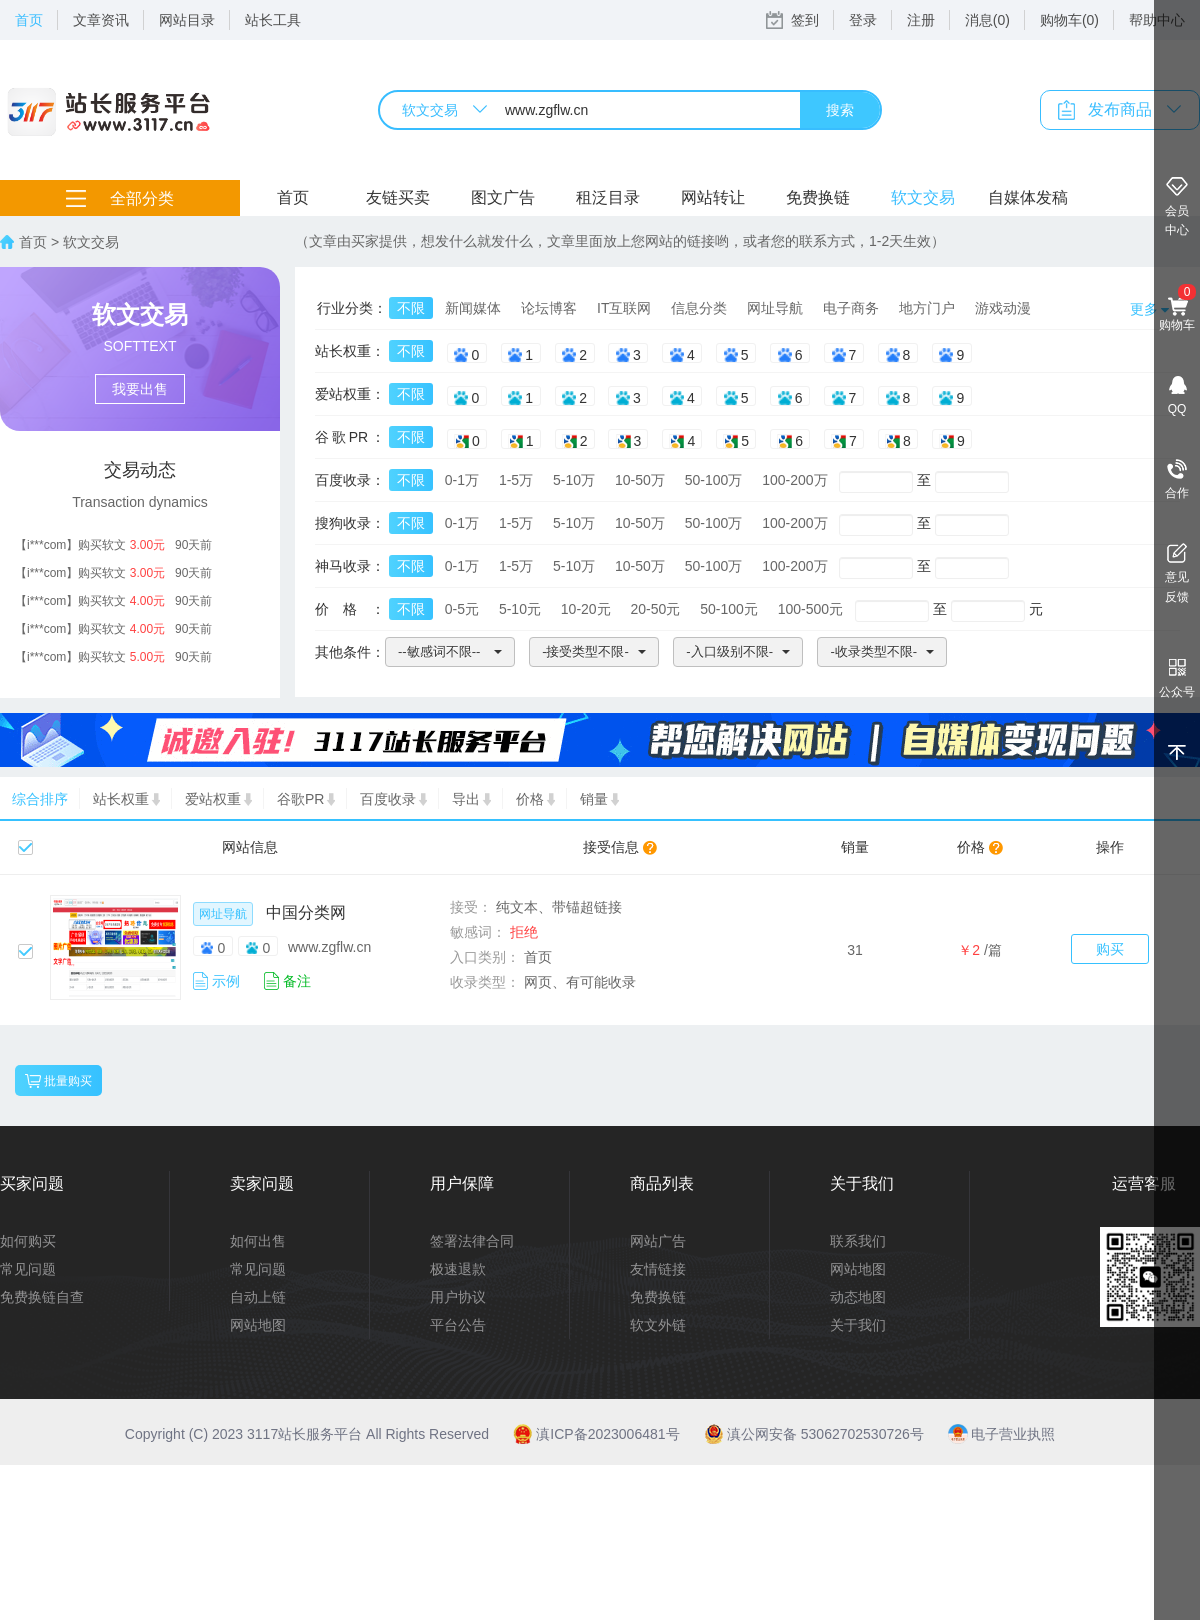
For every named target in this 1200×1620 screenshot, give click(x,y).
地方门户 (927, 308)
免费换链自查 (42, 1297)
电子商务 (851, 308)
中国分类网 (306, 912)
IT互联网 (624, 308)
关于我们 (858, 1325)
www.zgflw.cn (329, 947)
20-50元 (656, 609)
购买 (1110, 949)
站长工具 (273, 20)
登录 (863, 20)
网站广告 (658, 1241)
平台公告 (458, 1325)
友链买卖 (398, 197)
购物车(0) (1069, 20)
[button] (450, 652)
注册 (921, 20)
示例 (226, 981)
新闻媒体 (473, 308)
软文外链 (658, 1325)
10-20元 (586, 609)
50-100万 (714, 480)
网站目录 (187, 20)
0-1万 (462, 480)
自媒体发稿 (1028, 197)
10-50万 (640, 480)
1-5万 (516, 480)
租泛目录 (608, 197)
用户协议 (458, 1297)
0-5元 (462, 609)
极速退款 (458, 1269)
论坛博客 (549, 308)
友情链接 (658, 1269)
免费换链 (818, 197)
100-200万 (794, 480)
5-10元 (520, 609)
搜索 (840, 110)
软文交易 (923, 197)
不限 (411, 308)
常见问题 (28, 1269)
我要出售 (140, 389)
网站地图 (258, 1325)
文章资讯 (101, 20)
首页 (29, 20)
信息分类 (699, 308)
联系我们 (858, 1241)
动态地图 (858, 1297)
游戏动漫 (1003, 308)
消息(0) (987, 20)
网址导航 (775, 308)
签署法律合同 (472, 1241)
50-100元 (729, 609)
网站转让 (713, 197)
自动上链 (258, 1297)
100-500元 (810, 609)
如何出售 (258, 1241)
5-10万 (574, 480)
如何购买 (28, 1241)
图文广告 (503, 197)
